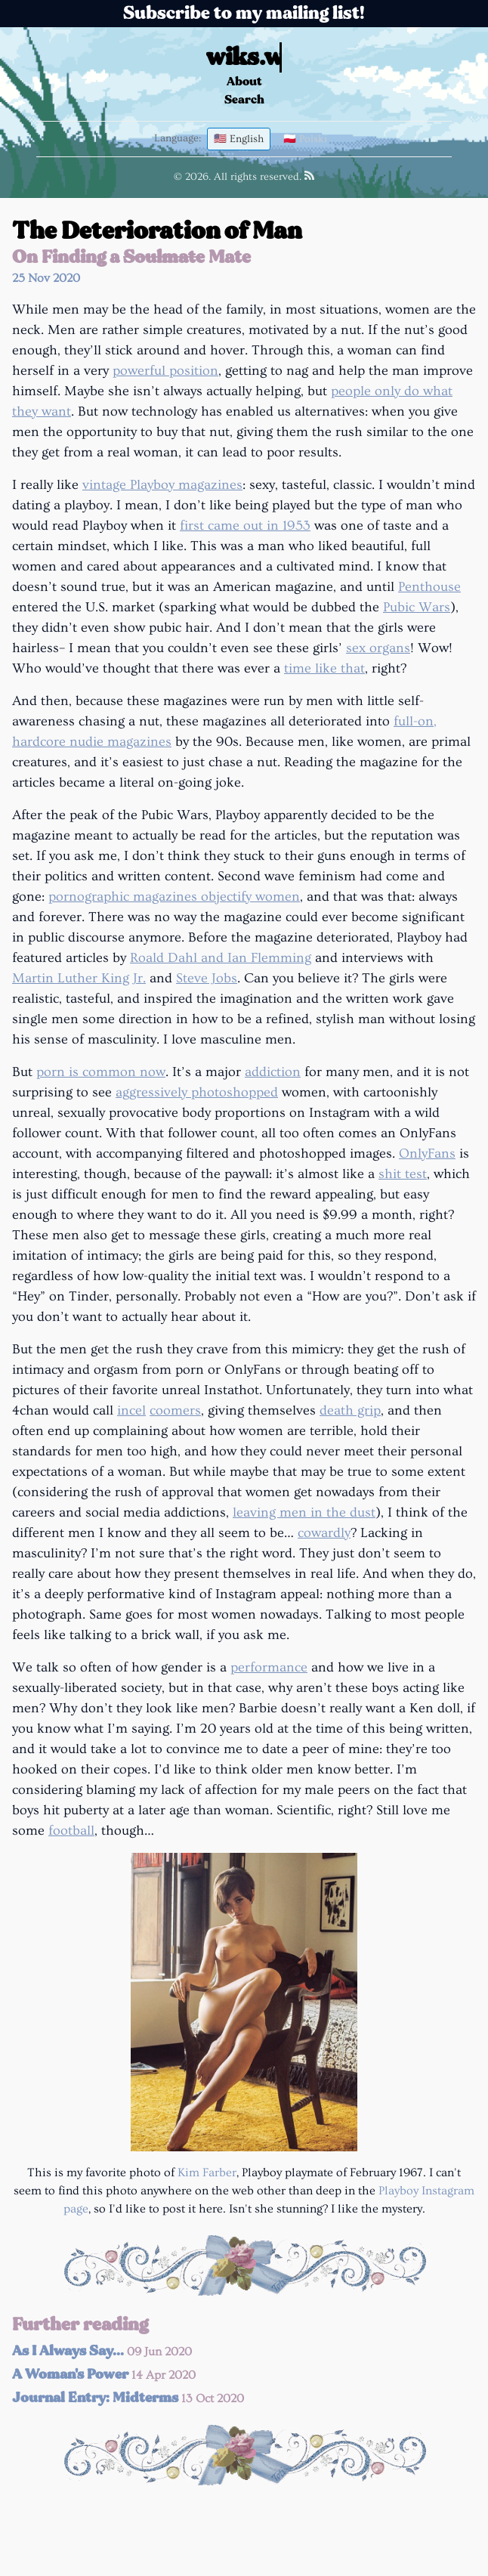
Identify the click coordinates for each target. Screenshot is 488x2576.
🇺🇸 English (239, 139)
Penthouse (429, 587)
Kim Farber (207, 2172)
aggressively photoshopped (197, 1092)
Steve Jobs (206, 978)
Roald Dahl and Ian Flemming (220, 958)
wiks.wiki (264, 57)
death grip (350, 1410)
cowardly (324, 1533)
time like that (324, 668)
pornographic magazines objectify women (174, 897)
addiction (273, 1072)
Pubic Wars (416, 607)
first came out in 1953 (245, 525)
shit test (402, 1174)
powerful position (165, 371)
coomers (175, 1410)
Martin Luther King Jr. (79, 978)
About (244, 81)
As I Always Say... (102, 2351)
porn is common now (100, 1072)
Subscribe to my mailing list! (244, 13)
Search (244, 99)
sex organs (378, 648)
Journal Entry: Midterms (128, 2398)
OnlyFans (427, 1153)
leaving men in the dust (304, 1512)
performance (268, 1667)
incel (131, 1410)
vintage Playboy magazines (162, 485)
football (71, 1830)
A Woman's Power (104, 2374)
